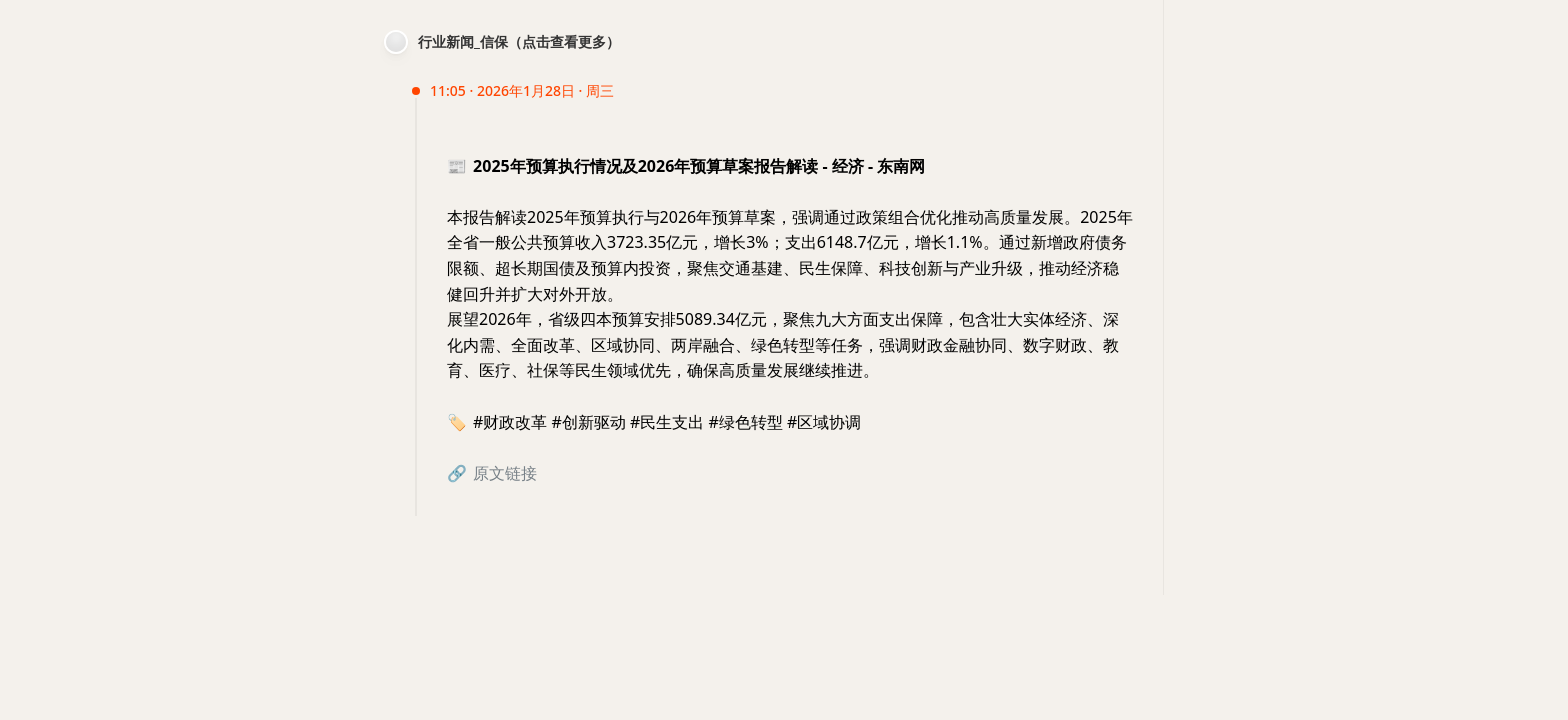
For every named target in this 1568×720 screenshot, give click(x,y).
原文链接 (505, 473)
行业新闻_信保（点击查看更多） (519, 41)
